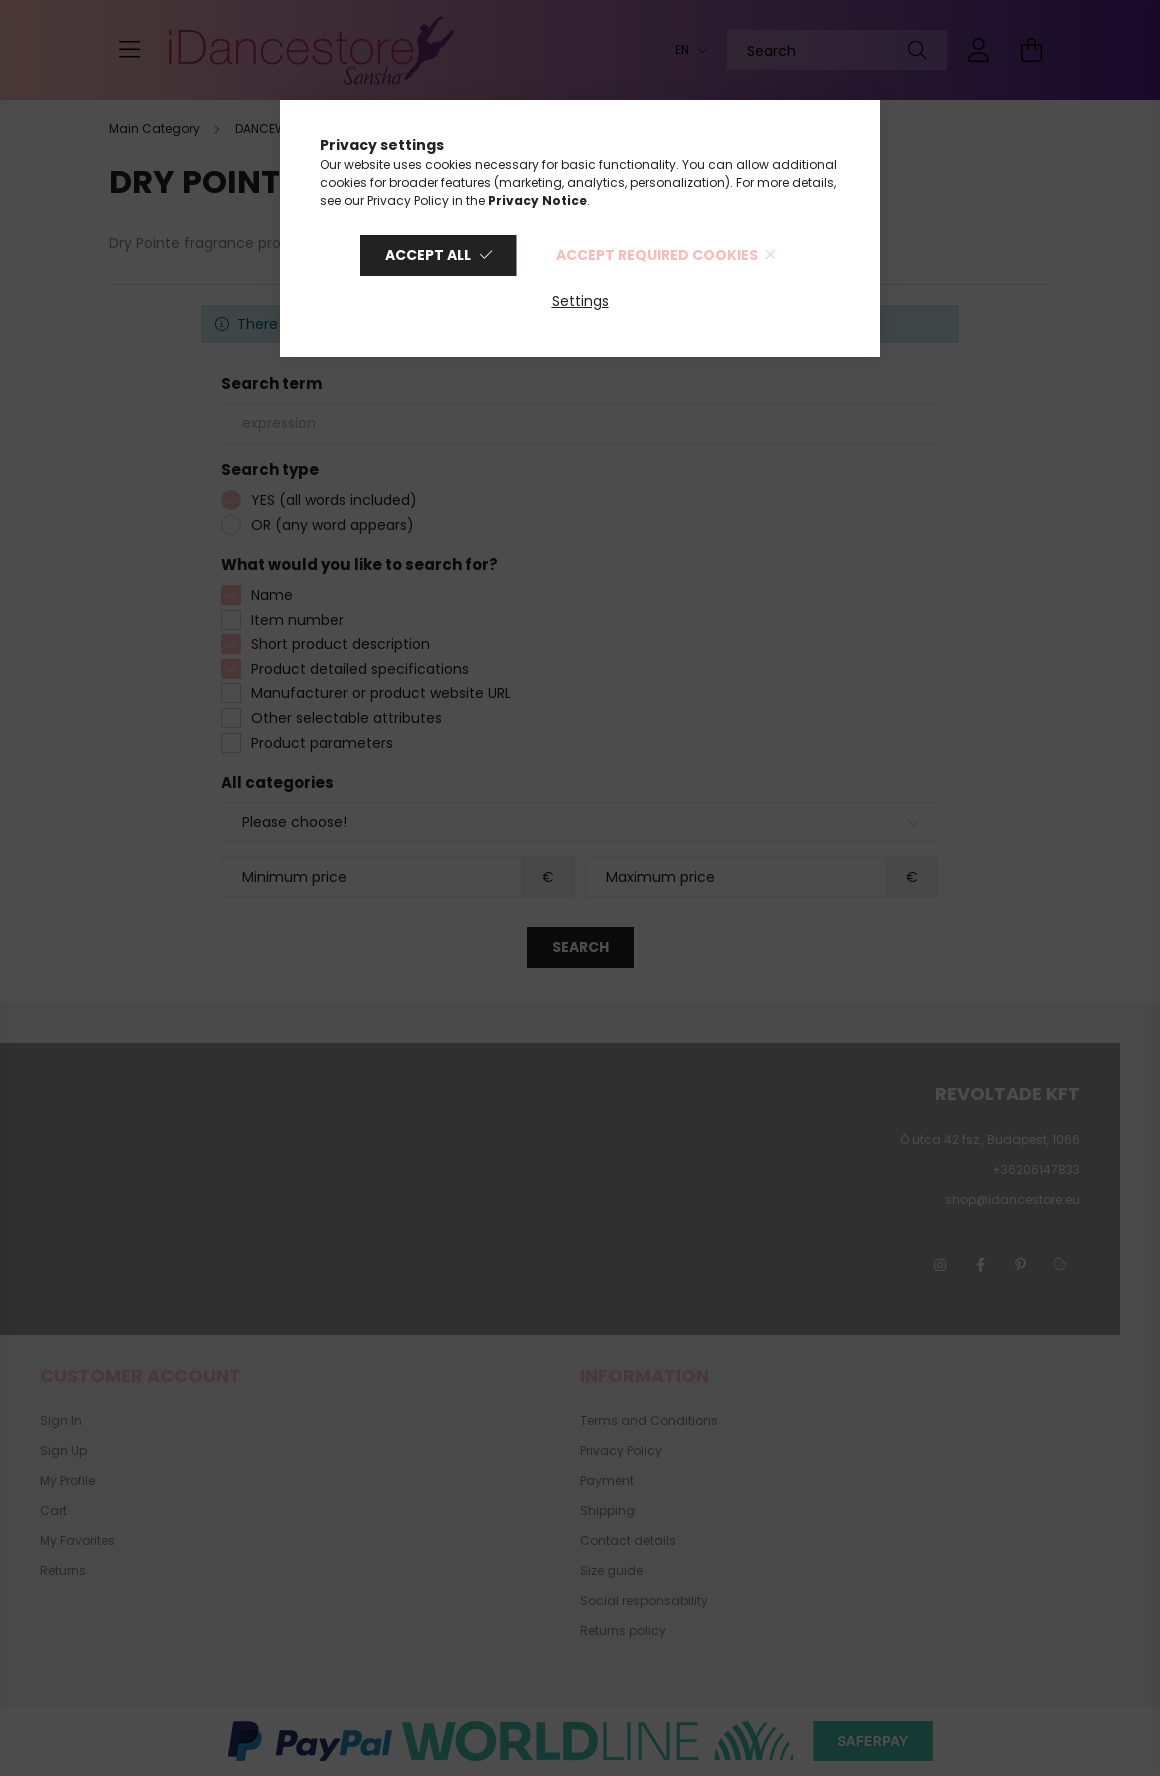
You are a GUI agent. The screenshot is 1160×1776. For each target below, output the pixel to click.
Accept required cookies (657, 255)
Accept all (428, 255)
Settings (580, 301)
